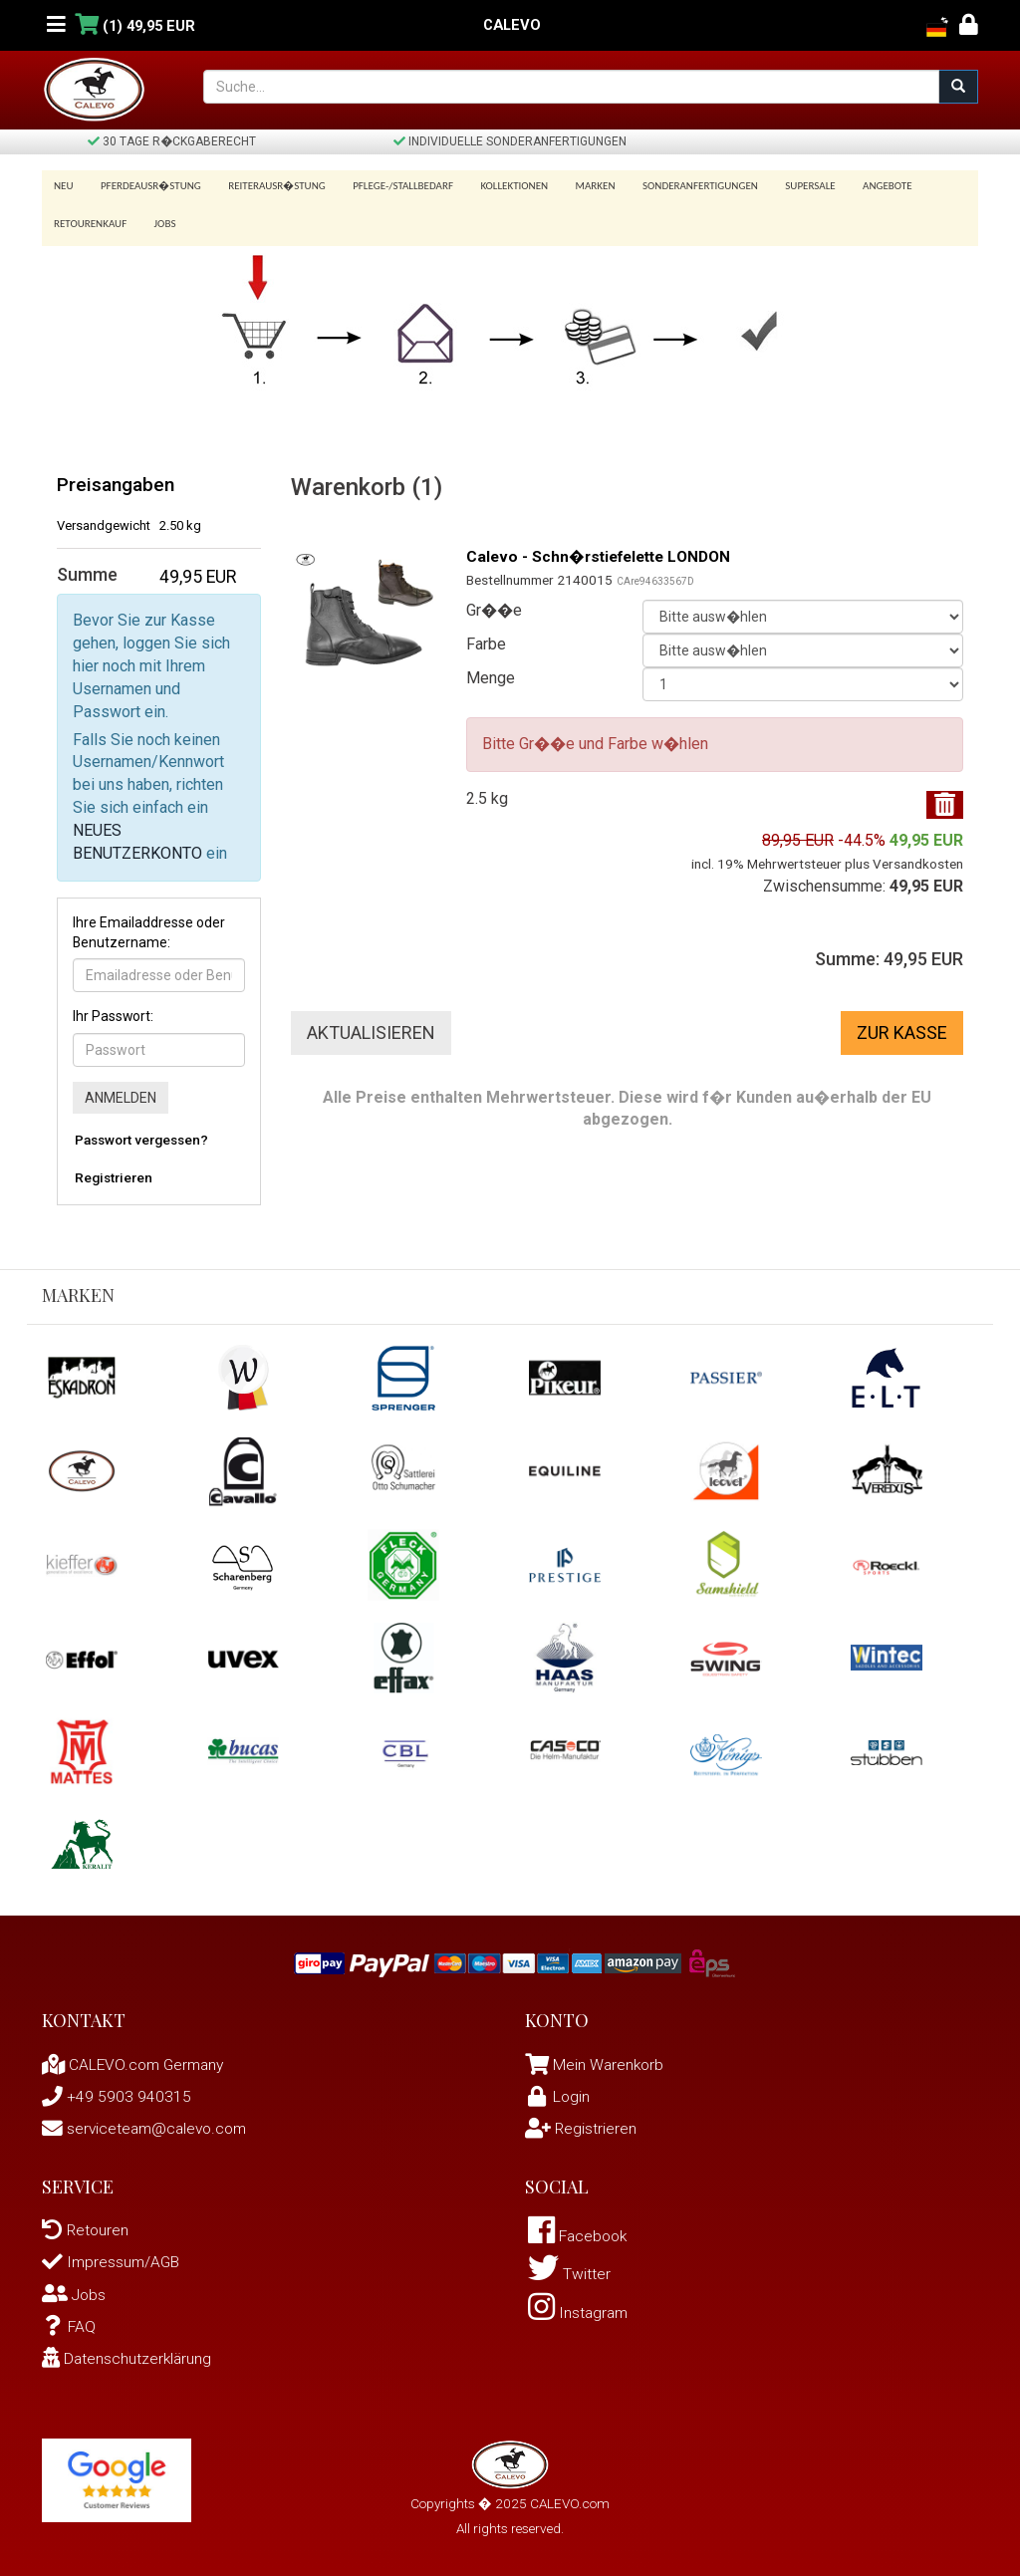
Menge (490, 670)
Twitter (570, 2269)
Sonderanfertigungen (680, 185)
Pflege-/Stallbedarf (393, 185)
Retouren (86, 2223)
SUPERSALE (786, 185)
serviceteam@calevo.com (148, 2122)
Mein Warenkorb (609, 2058)
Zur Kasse (902, 1025)
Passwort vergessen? (141, 1134)
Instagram (580, 2308)
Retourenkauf (90, 217)
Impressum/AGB (112, 2255)
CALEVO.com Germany (136, 2058)
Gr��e (494, 603)
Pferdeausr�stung (148, 185)
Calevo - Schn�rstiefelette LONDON (604, 550)
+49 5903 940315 (116, 2090)
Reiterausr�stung (270, 185)
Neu (64, 185)
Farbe (486, 637)
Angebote (860, 185)
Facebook (580, 2230)
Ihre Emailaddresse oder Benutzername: (149, 925)
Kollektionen (501, 185)
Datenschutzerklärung (128, 2351)
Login (558, 2090)
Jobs (161, 217)
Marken (579, 185)
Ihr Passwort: (113, 1010)
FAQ (69, 2319)
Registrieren (113, 1171)
